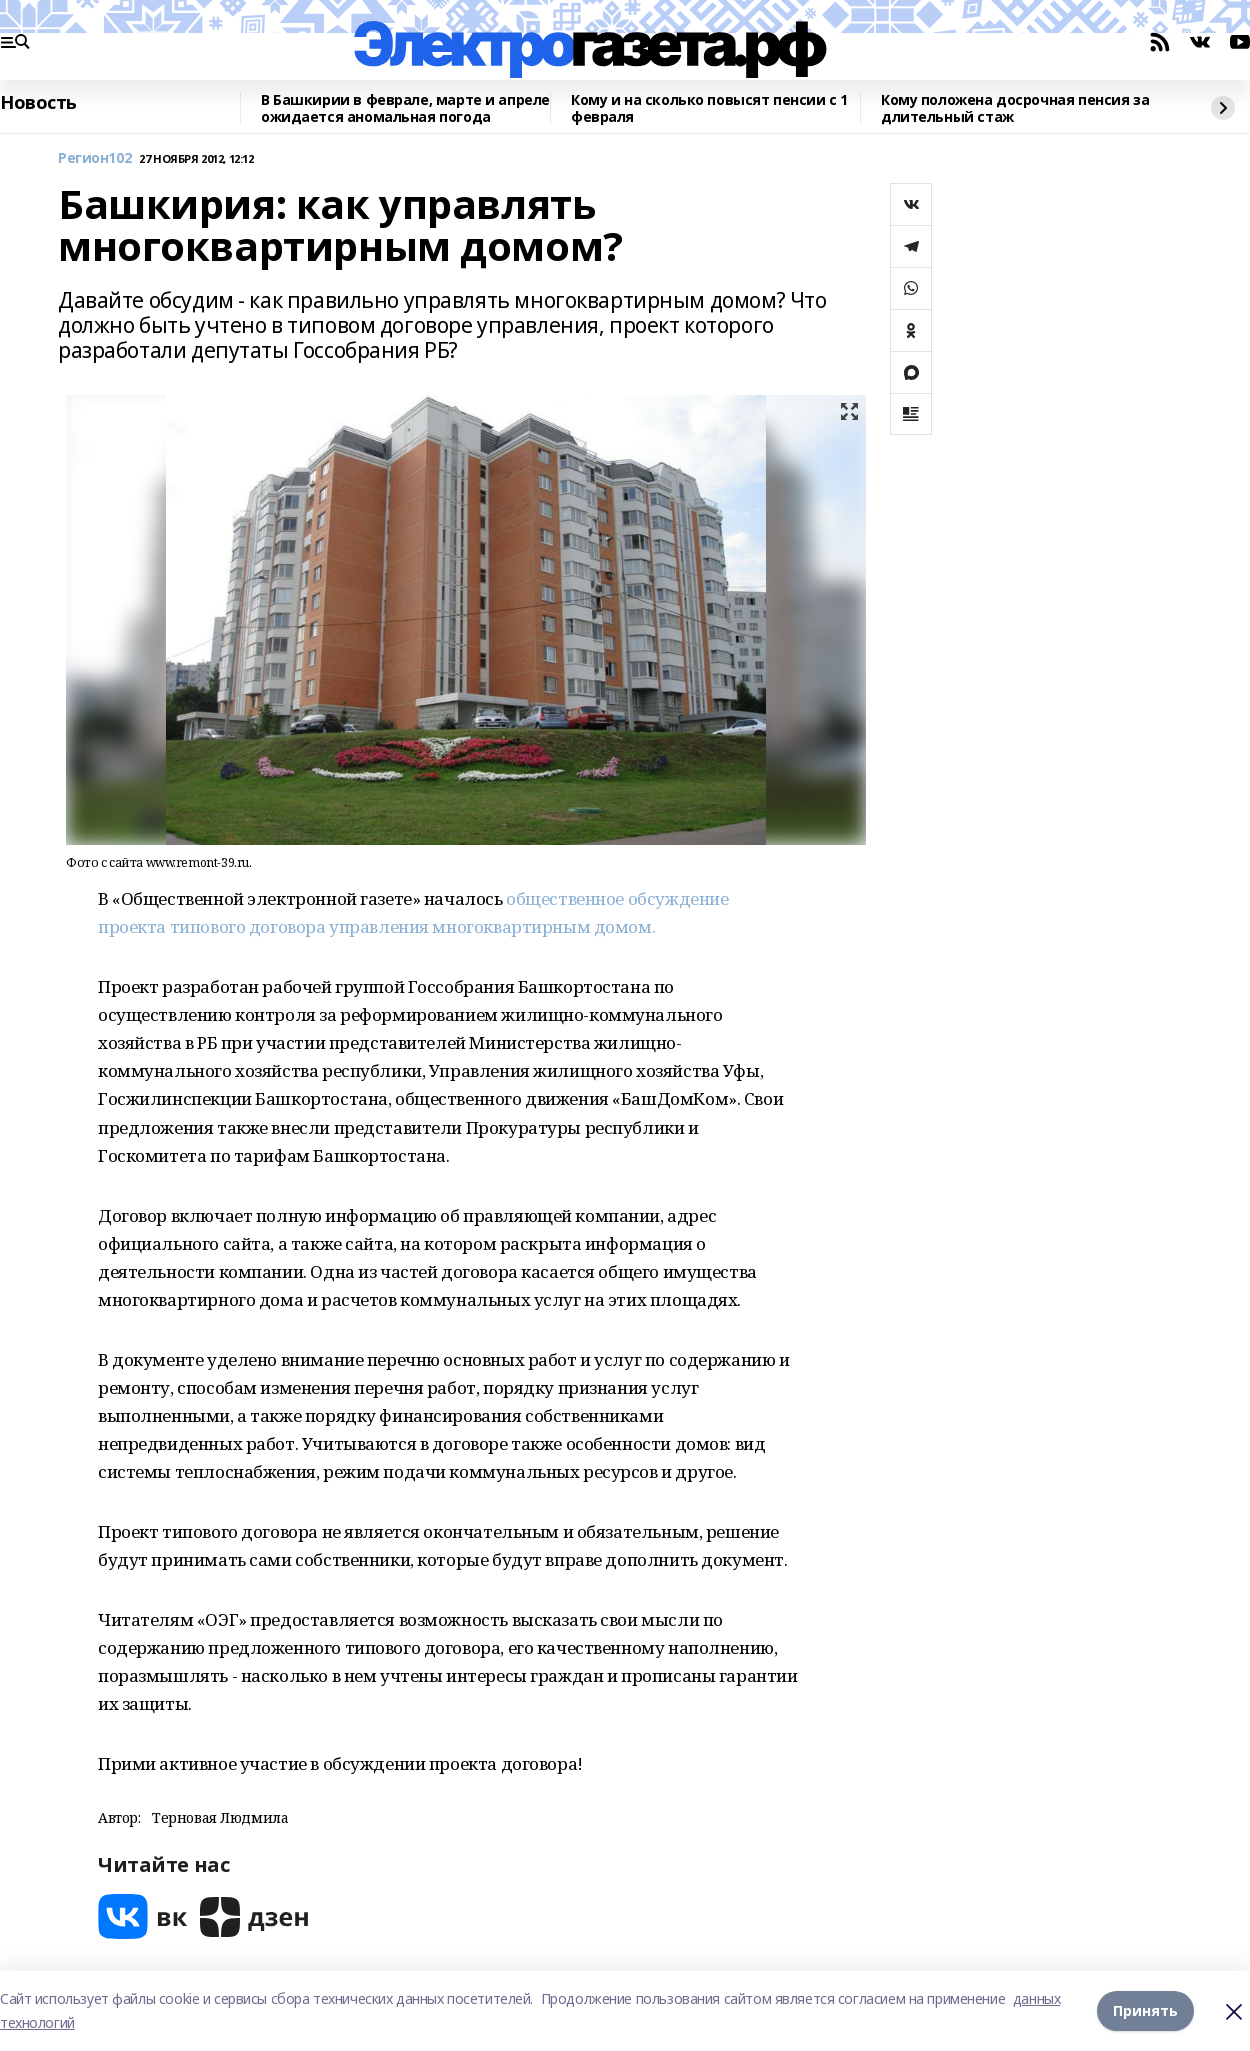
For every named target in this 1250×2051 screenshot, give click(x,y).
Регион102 (94, 158)
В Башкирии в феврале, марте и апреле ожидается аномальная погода (405, 108)
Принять (1145, 2010)
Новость (38, 103)
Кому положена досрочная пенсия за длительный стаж (1015, 108)
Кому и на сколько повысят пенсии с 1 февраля (709, 108)
